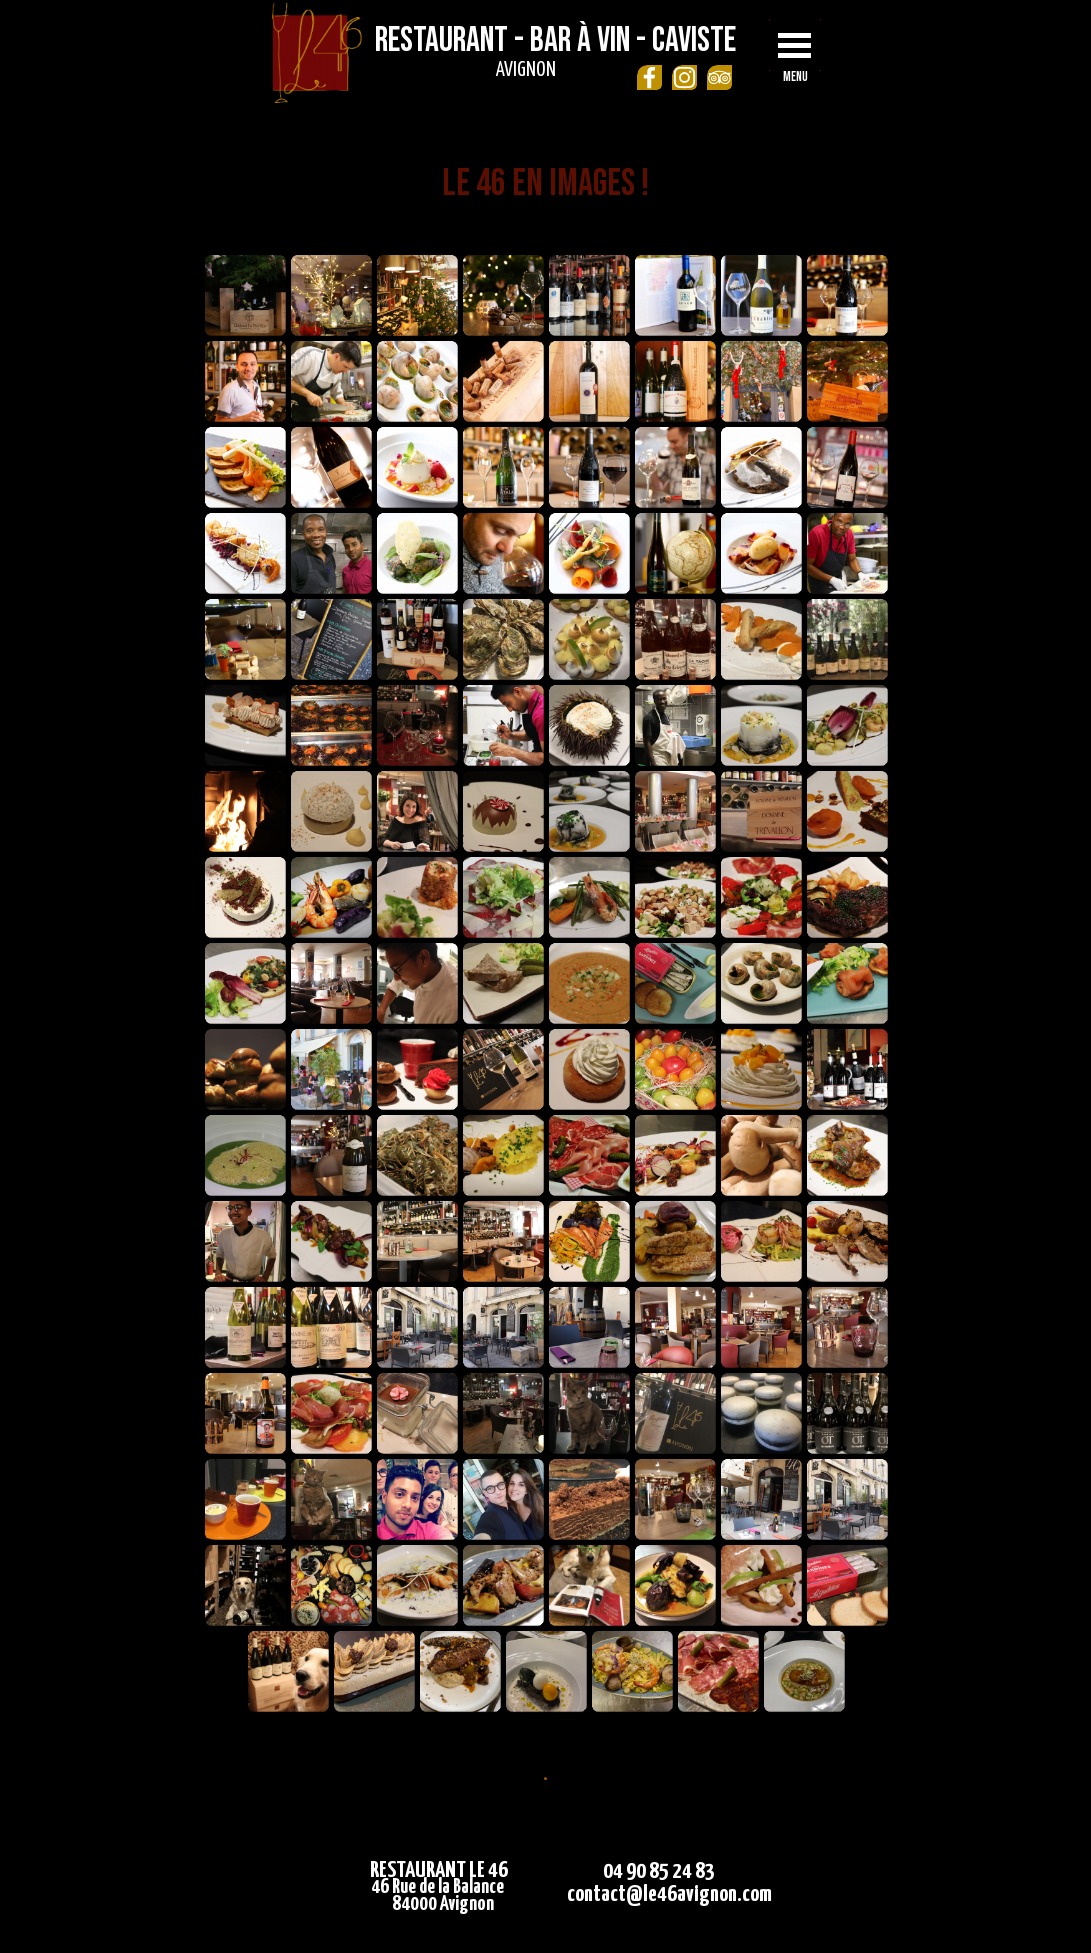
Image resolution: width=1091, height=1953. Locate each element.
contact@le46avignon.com (669, 1894)
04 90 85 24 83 (659, 1871)
